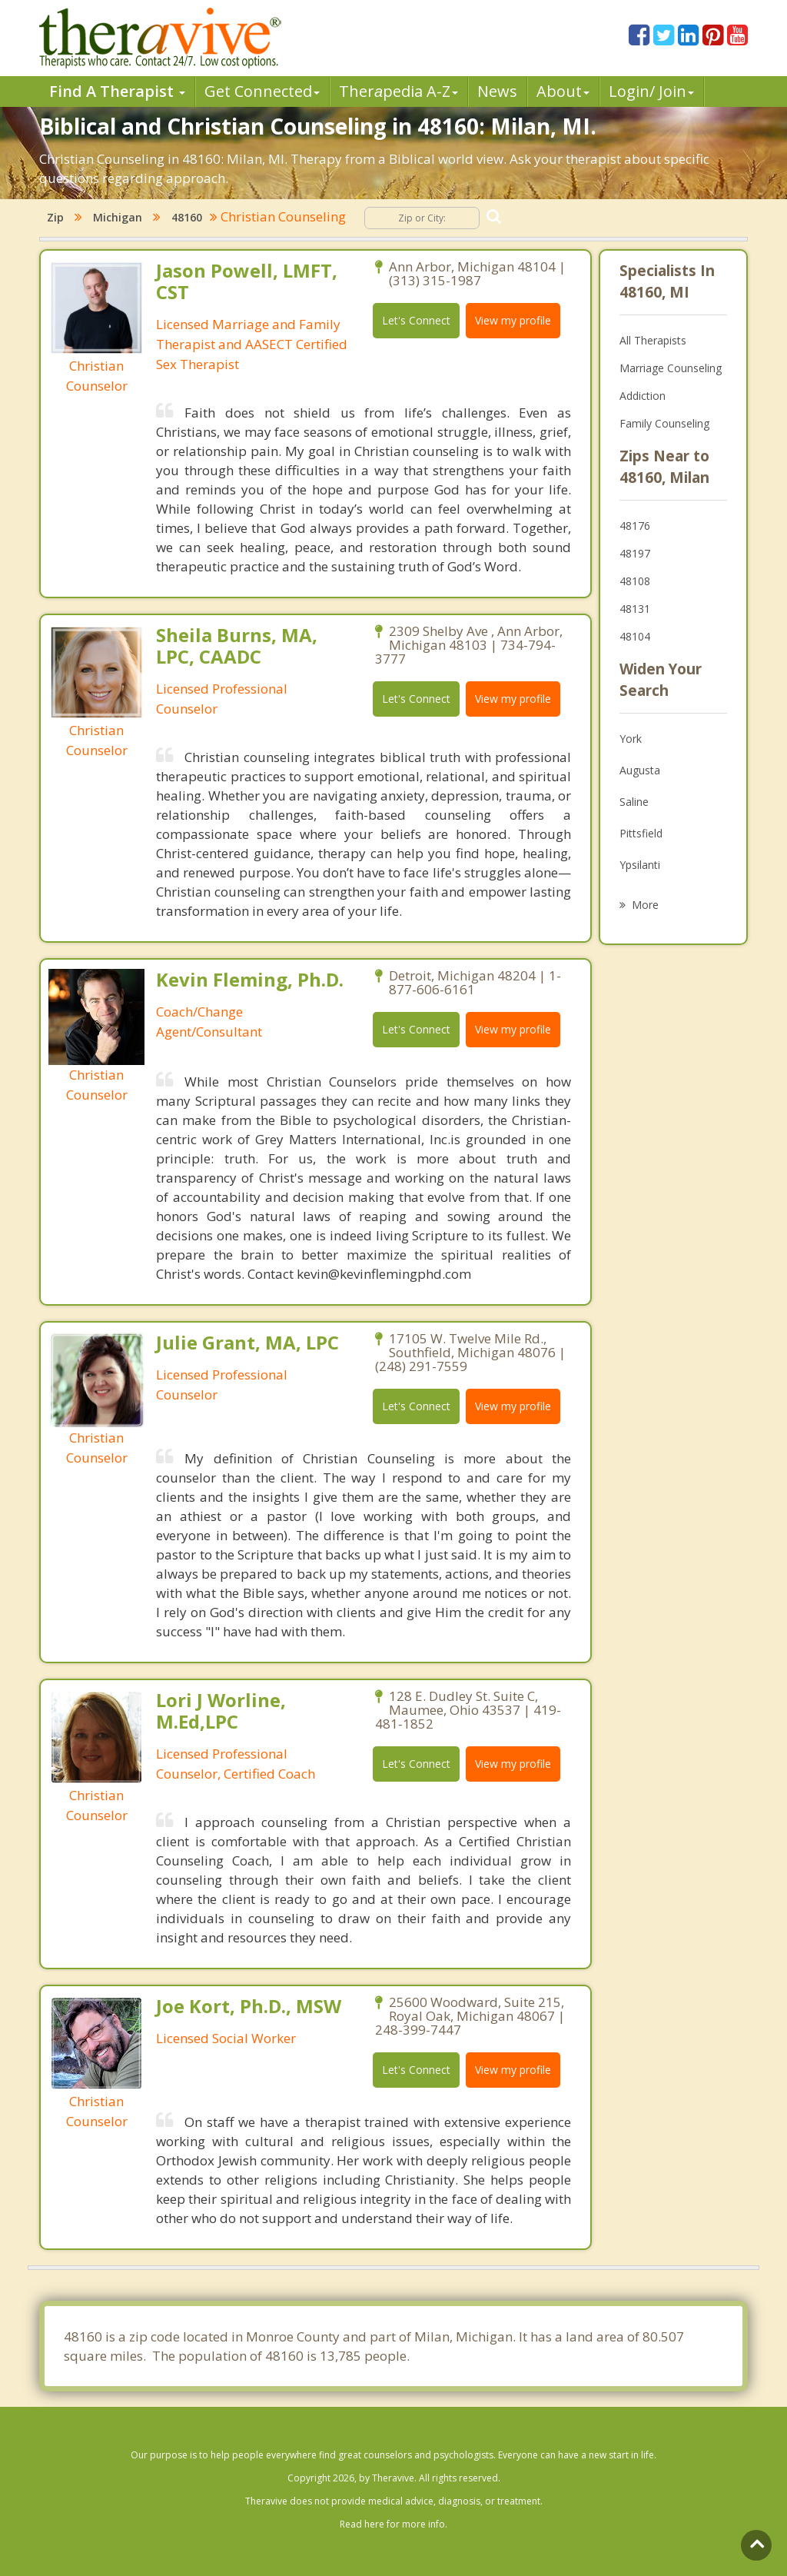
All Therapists (652, 340)
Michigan (117, 217)
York (630, 738)
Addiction (642, 395)
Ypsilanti (639, 864)
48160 (186, 217)
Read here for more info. (393, 2524)
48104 (634, 636)
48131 (634, 608)
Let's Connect (416, 320)
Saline (634, 801)
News (497, 91)
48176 (634, 525)
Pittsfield (640, 833)
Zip (55, 217)
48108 (634, 581)
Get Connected (262, 91)
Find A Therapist (117, 91)
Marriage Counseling (670, 368)
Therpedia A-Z (398, 91)
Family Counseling (664, 423)
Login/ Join (651, 91)
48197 (634, 553)
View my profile (513, 320)
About (562, 91)
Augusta (639, 770)
